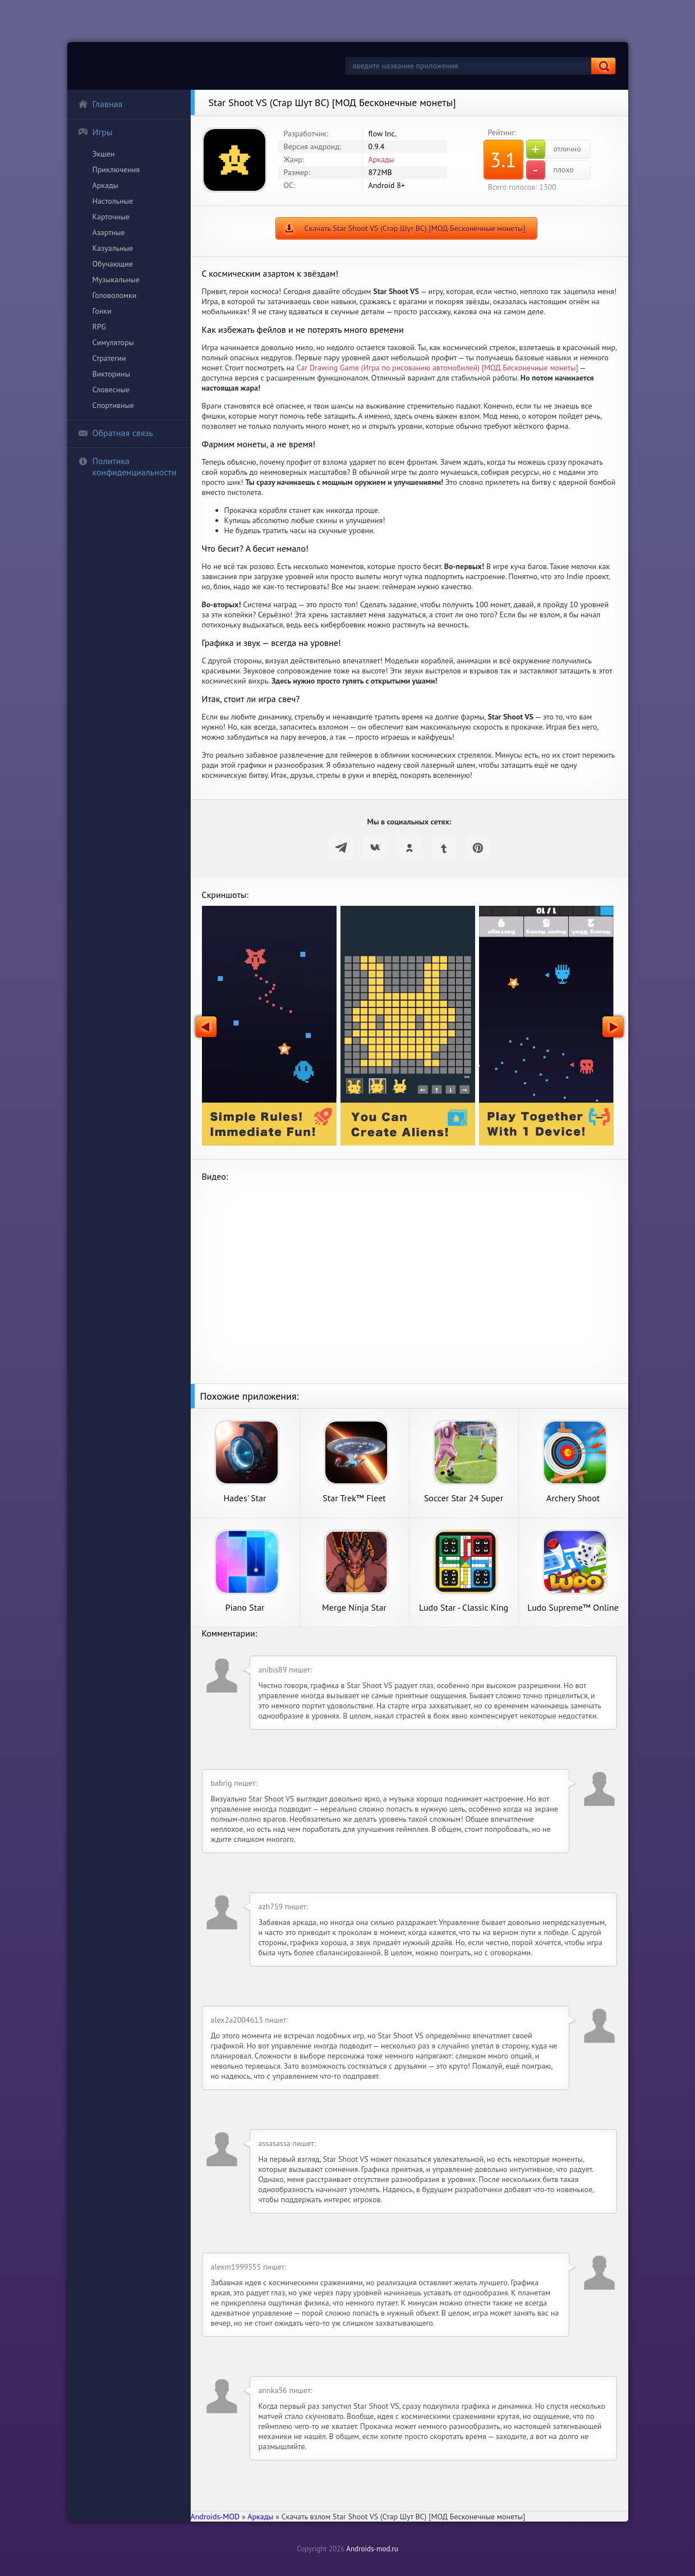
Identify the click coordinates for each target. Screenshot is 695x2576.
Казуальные (113, 248)
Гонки (102, 311)
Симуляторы (113, 342)
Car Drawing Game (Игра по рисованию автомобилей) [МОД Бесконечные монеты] (437, 368)
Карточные (111, 217)
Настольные (113, 201)
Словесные (111, 389)
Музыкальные (116, 279)
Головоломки (115, 295)
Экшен (104, 154)
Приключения (116, 169)
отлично (553, 149)
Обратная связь (115, 432)
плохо (550, 170)
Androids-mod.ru (372, 2549)
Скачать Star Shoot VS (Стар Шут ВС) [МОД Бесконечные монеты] (414, 228)
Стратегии (109, 358)
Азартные (109, 232)
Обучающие (113, 264)
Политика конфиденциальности (127, 466)
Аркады (105, 185)
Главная (100, 103)
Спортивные (113, 405)
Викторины (111, 374)
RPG (100, 327)
